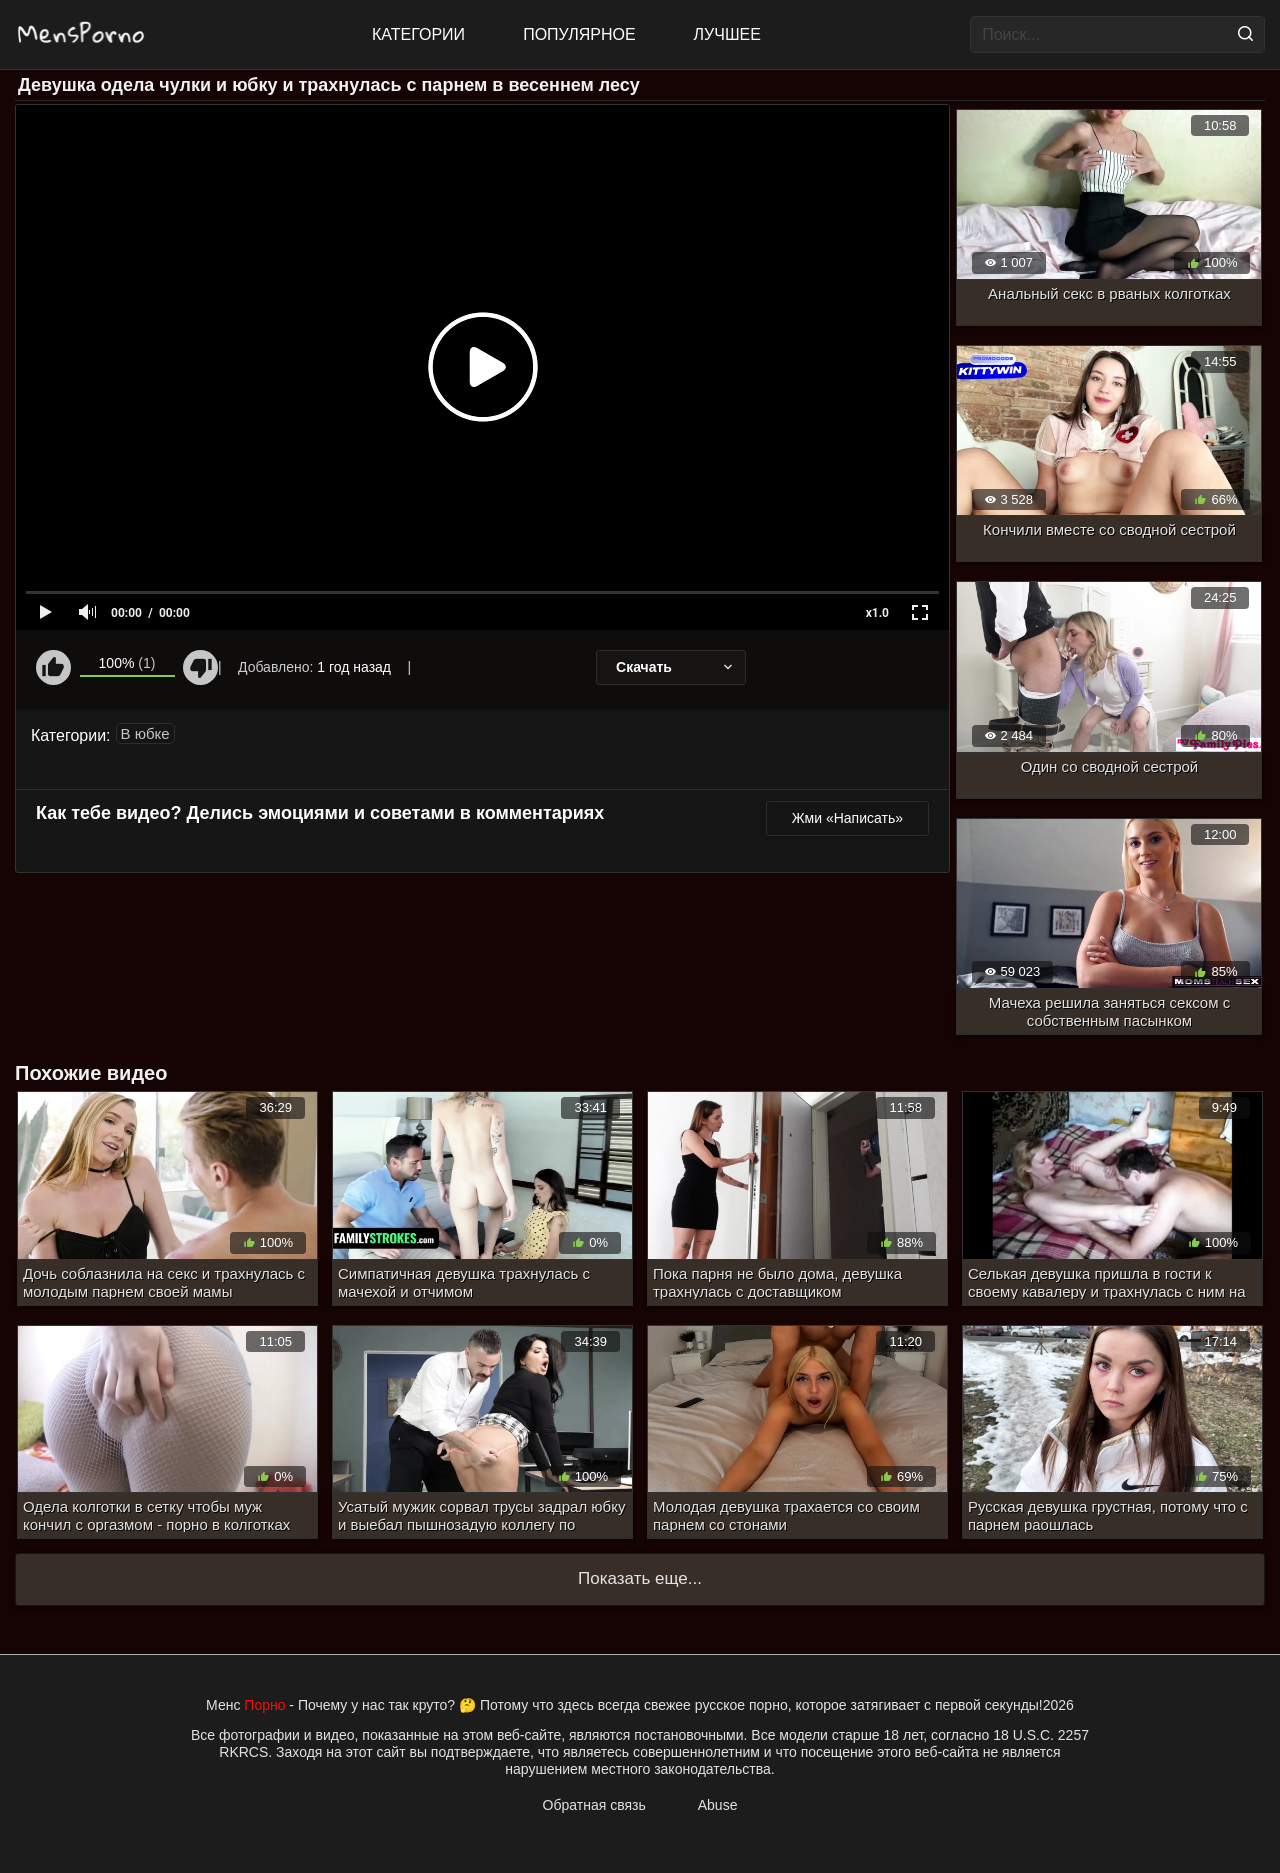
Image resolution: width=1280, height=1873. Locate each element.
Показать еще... (640, 1578)
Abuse (718, 1805)
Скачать (676, 667)
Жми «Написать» (847, 818)
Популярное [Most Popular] (579, 34)
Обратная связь (594, 1805)
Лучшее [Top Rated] (727, 34)
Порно (264, 1705)
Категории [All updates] (418, 34)
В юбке (145, 733)
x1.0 (877, 613)
